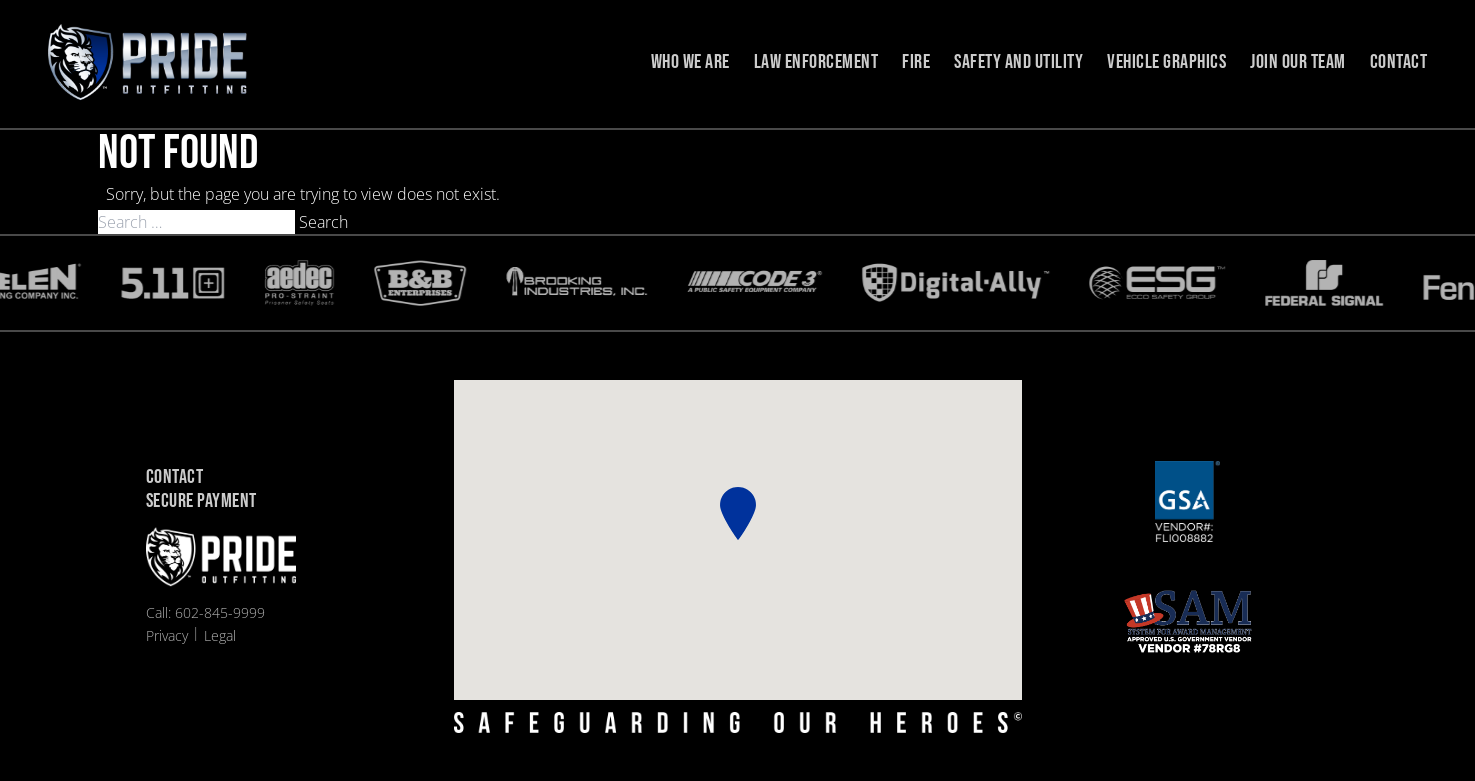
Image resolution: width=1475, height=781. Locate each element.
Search (323, 222)
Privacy (167, 635)
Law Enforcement (816, 62)
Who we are (690, 62)
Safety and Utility (1018, 62)
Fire (916, 62)
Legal (220, 635)
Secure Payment (201, 502)
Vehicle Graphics (1166, 62)
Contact (1399, 62)
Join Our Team (1298, 62)
